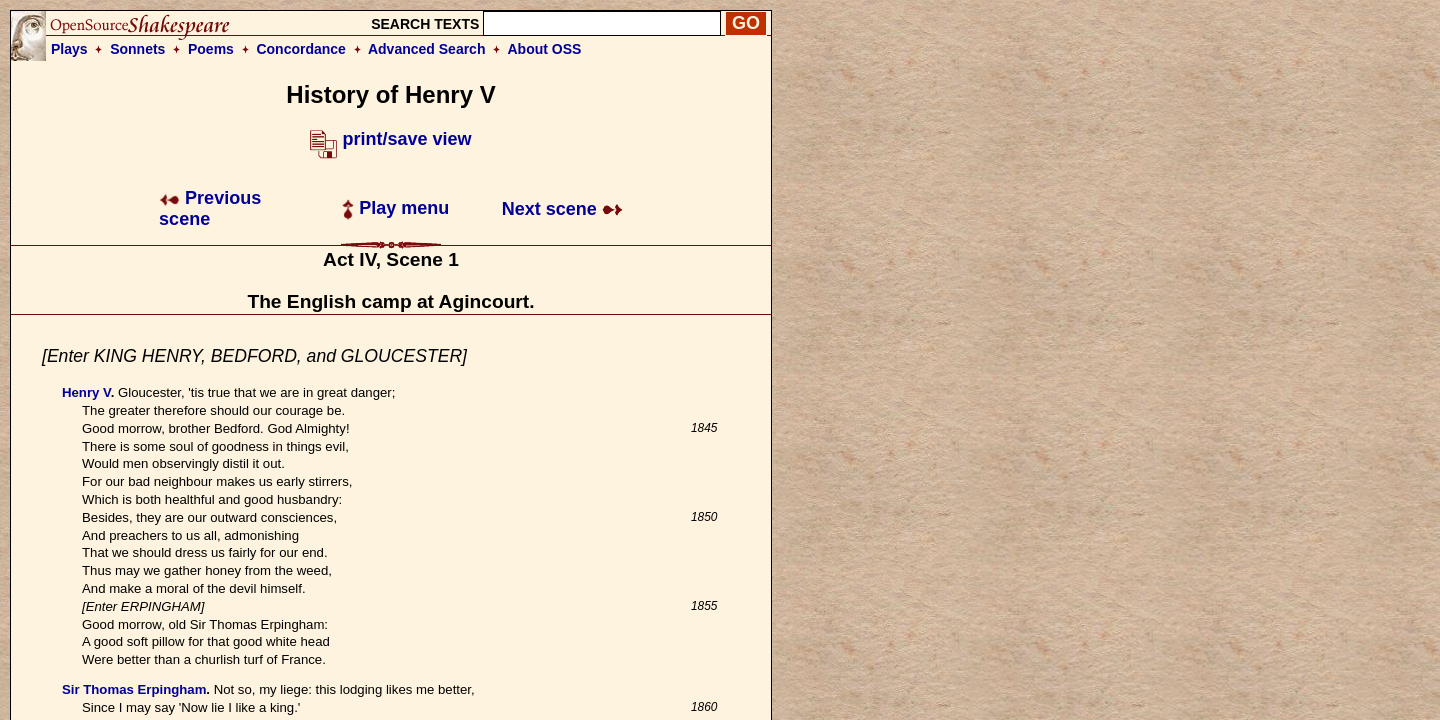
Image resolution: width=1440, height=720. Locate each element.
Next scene (562, 209)
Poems (211, 49)
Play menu (395, 208)
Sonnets (137, 49)
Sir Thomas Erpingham (134, 689)
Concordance (300, 49)
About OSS (545, 49)
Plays (69, 49)
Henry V (86, 392)
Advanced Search (427, 49)
